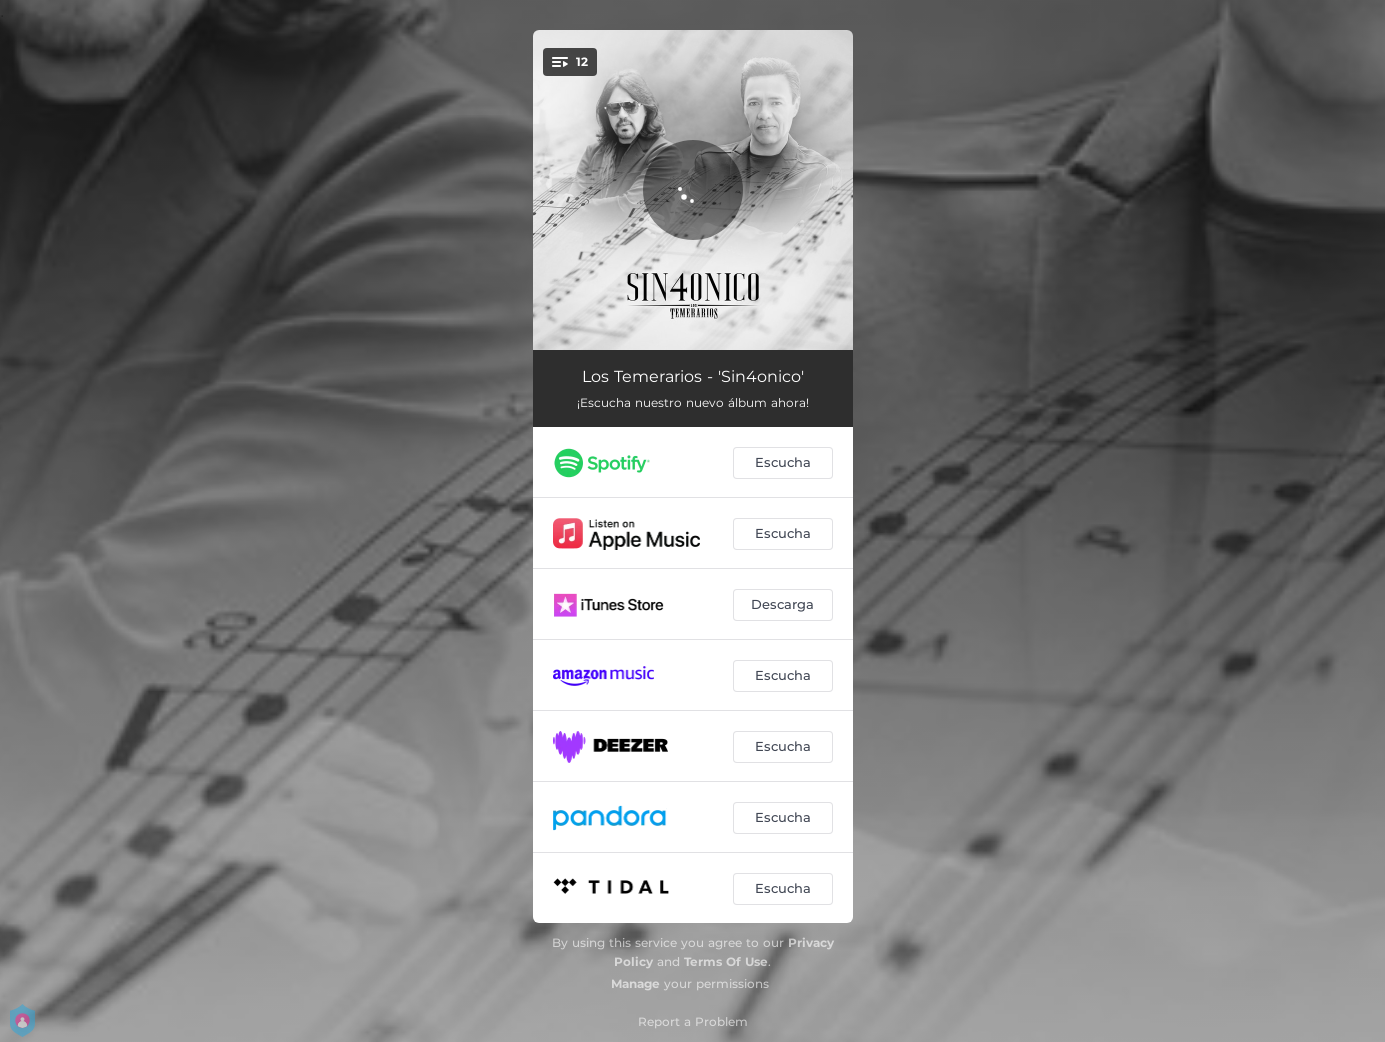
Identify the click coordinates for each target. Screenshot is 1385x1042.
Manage (635, 983)
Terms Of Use (726, 961)
